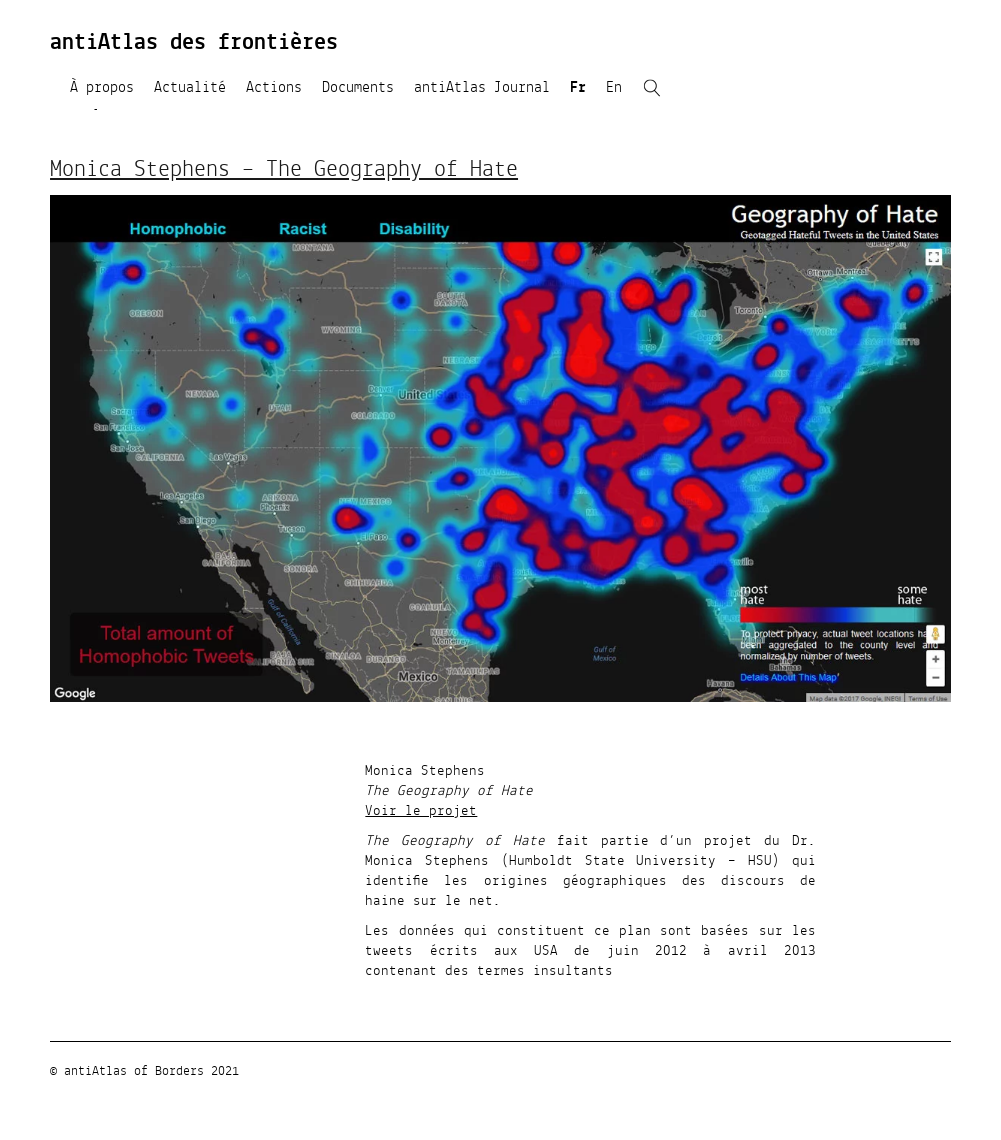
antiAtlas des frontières (194, 43)
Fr (578, 88)
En (614, 88)
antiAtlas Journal (482, 88)
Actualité (190, 88)
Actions (274, 88)
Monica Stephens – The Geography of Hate (284, 170)
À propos (102, 88)
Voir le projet (421, 811)
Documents (358, 88)
